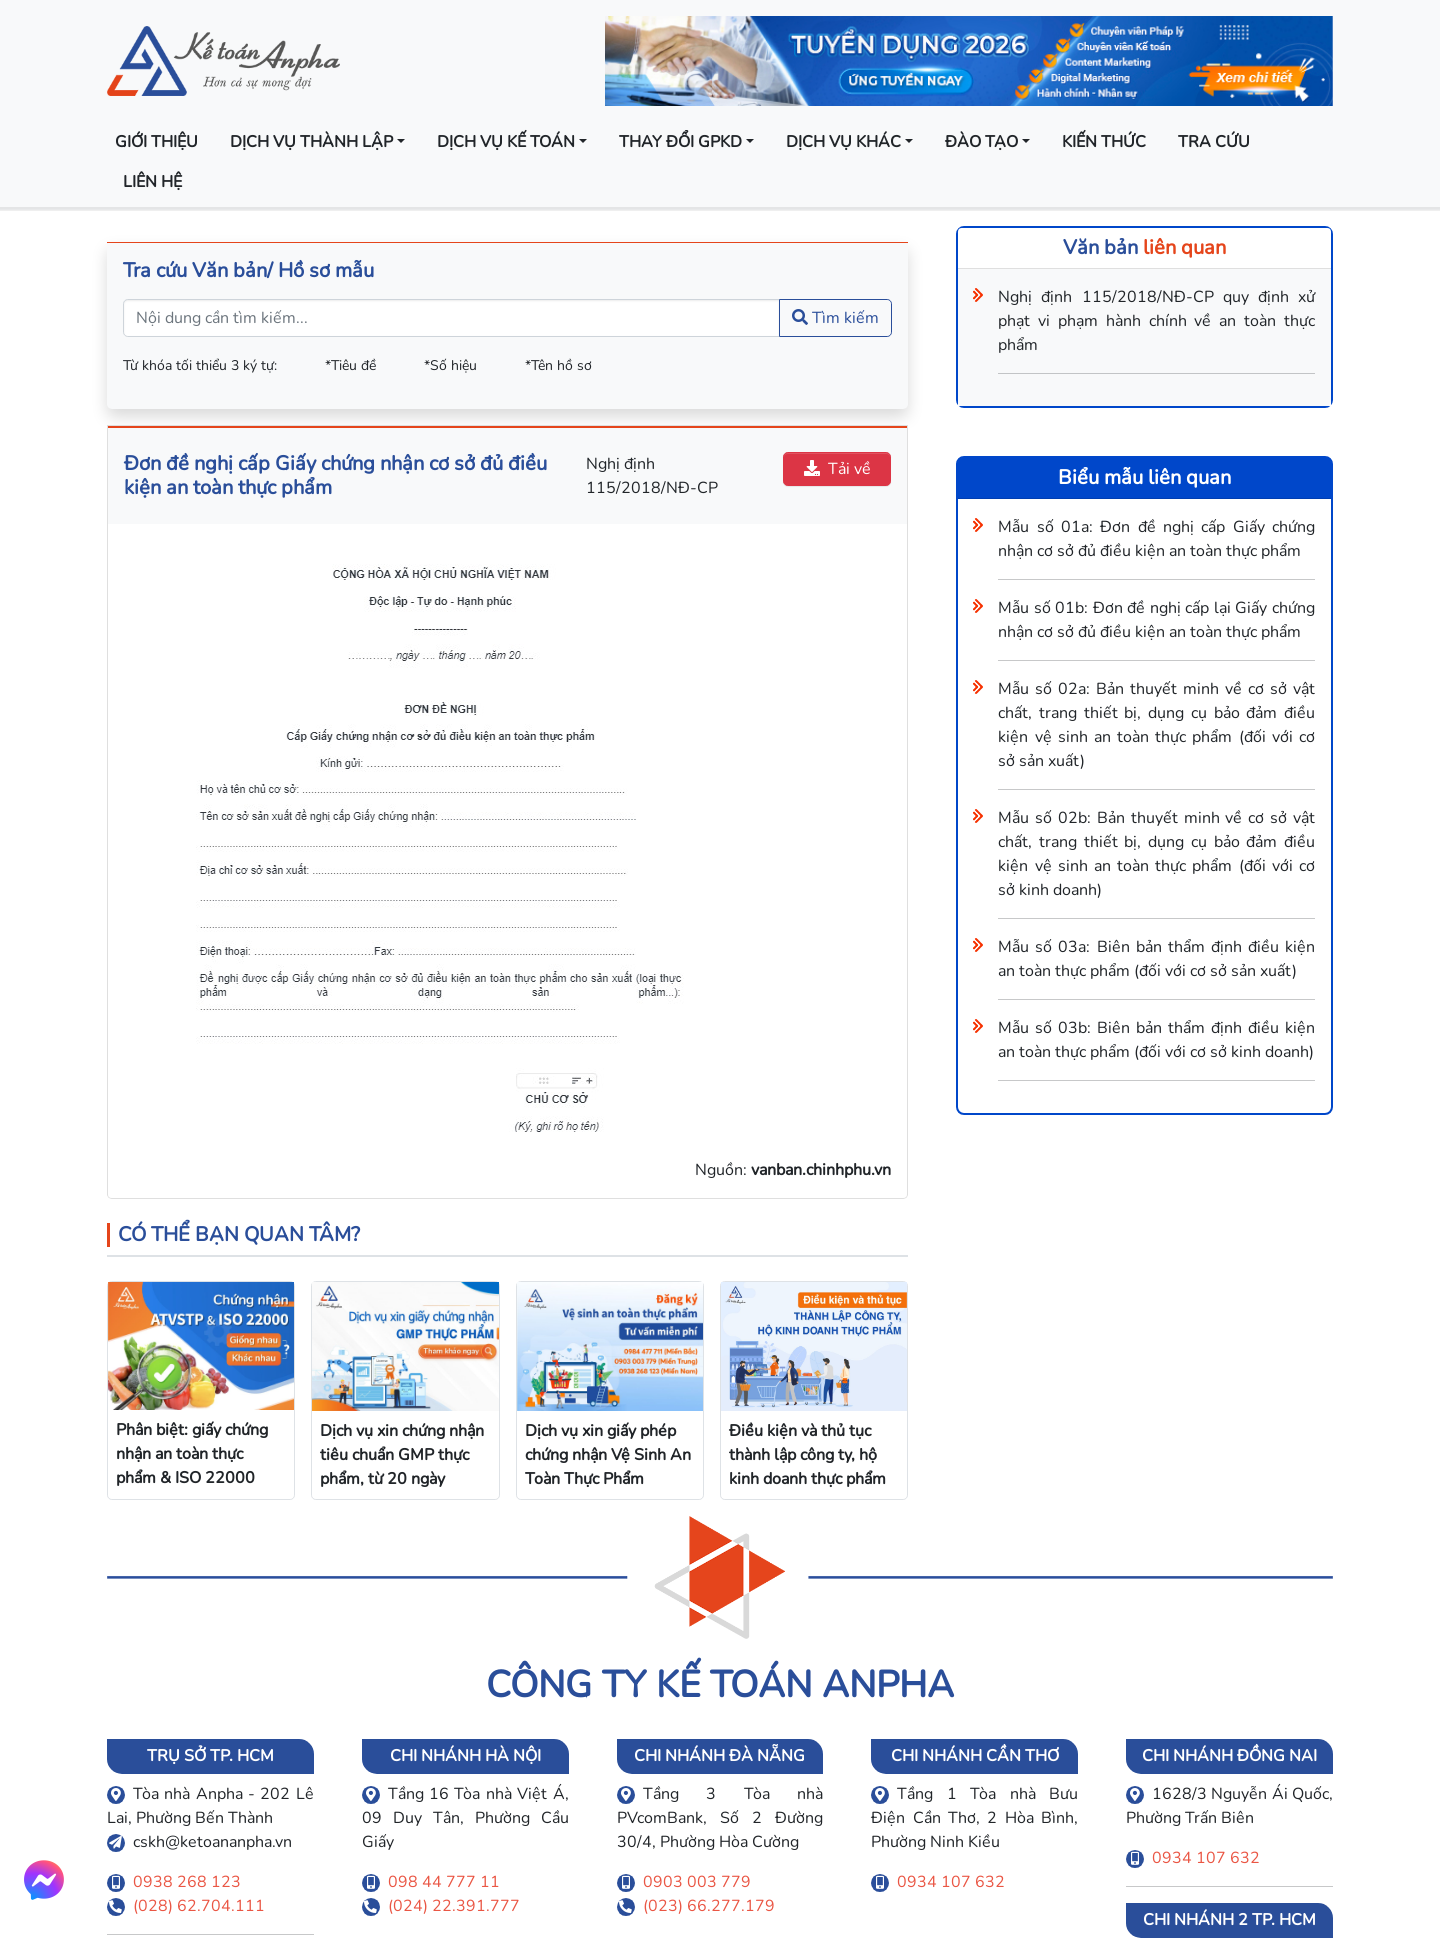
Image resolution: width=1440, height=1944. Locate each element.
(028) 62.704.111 (199, 1906)
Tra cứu (1214, 142)
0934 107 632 (951, 1882)
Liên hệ (152, 182)
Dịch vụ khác (843, 142)
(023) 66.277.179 (709, 1906)
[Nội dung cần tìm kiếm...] (451, 318)
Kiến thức (1104, 142)
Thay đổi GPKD (680, 142)
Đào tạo (981, 142)
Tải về (837, 469)
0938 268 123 (187, 1882)
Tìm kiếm (835, 318)
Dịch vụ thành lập (311, 142)
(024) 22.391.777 (454, 1906)
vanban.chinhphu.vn (821, 1170)
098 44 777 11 (444, 1882)
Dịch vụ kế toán (506, 142)
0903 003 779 (697, 1882)
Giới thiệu (156, 142)
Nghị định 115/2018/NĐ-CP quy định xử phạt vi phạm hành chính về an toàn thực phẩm (1156, 321)
